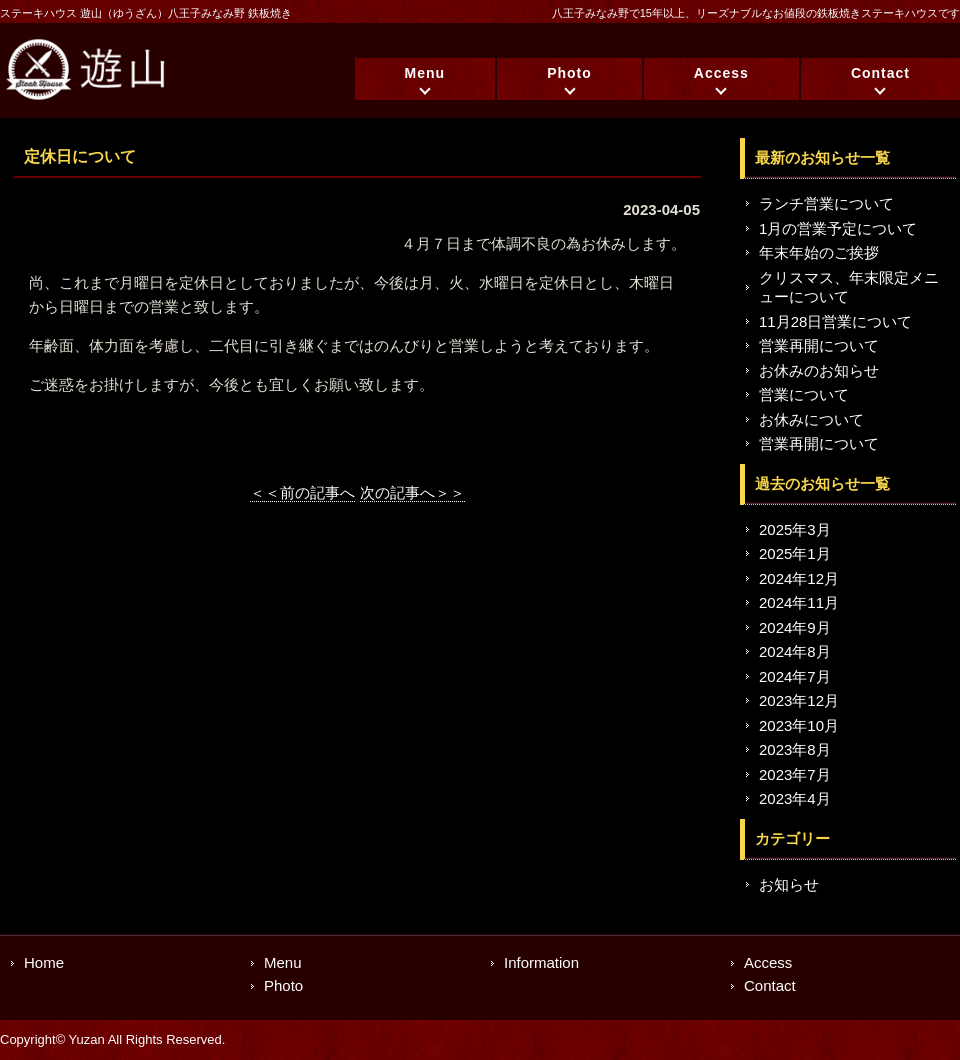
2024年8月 (795, 651)
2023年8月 (795, 749)
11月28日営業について (835, 321)
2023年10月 (799, 725)
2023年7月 (795, 774)
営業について (804, 394)
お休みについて (811, 419)
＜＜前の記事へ (302, 492)
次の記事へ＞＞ (412, 492)
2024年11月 (799, 602)
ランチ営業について (826, 203)
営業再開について (819, 345)
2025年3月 (795, 529)
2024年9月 (795, 627)
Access (721, 73)
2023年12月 (799, 700)
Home (44, 962)
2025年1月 (795, 553)
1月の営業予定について (838, 228)
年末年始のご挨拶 (819, 252)
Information (541, 962)
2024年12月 (799, 578)
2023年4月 (795, 798)
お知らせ (789, 884)
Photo (569, 73)
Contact (880, 73)
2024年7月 (795, 676)
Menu (425, 73)
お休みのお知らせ (819, 370)
